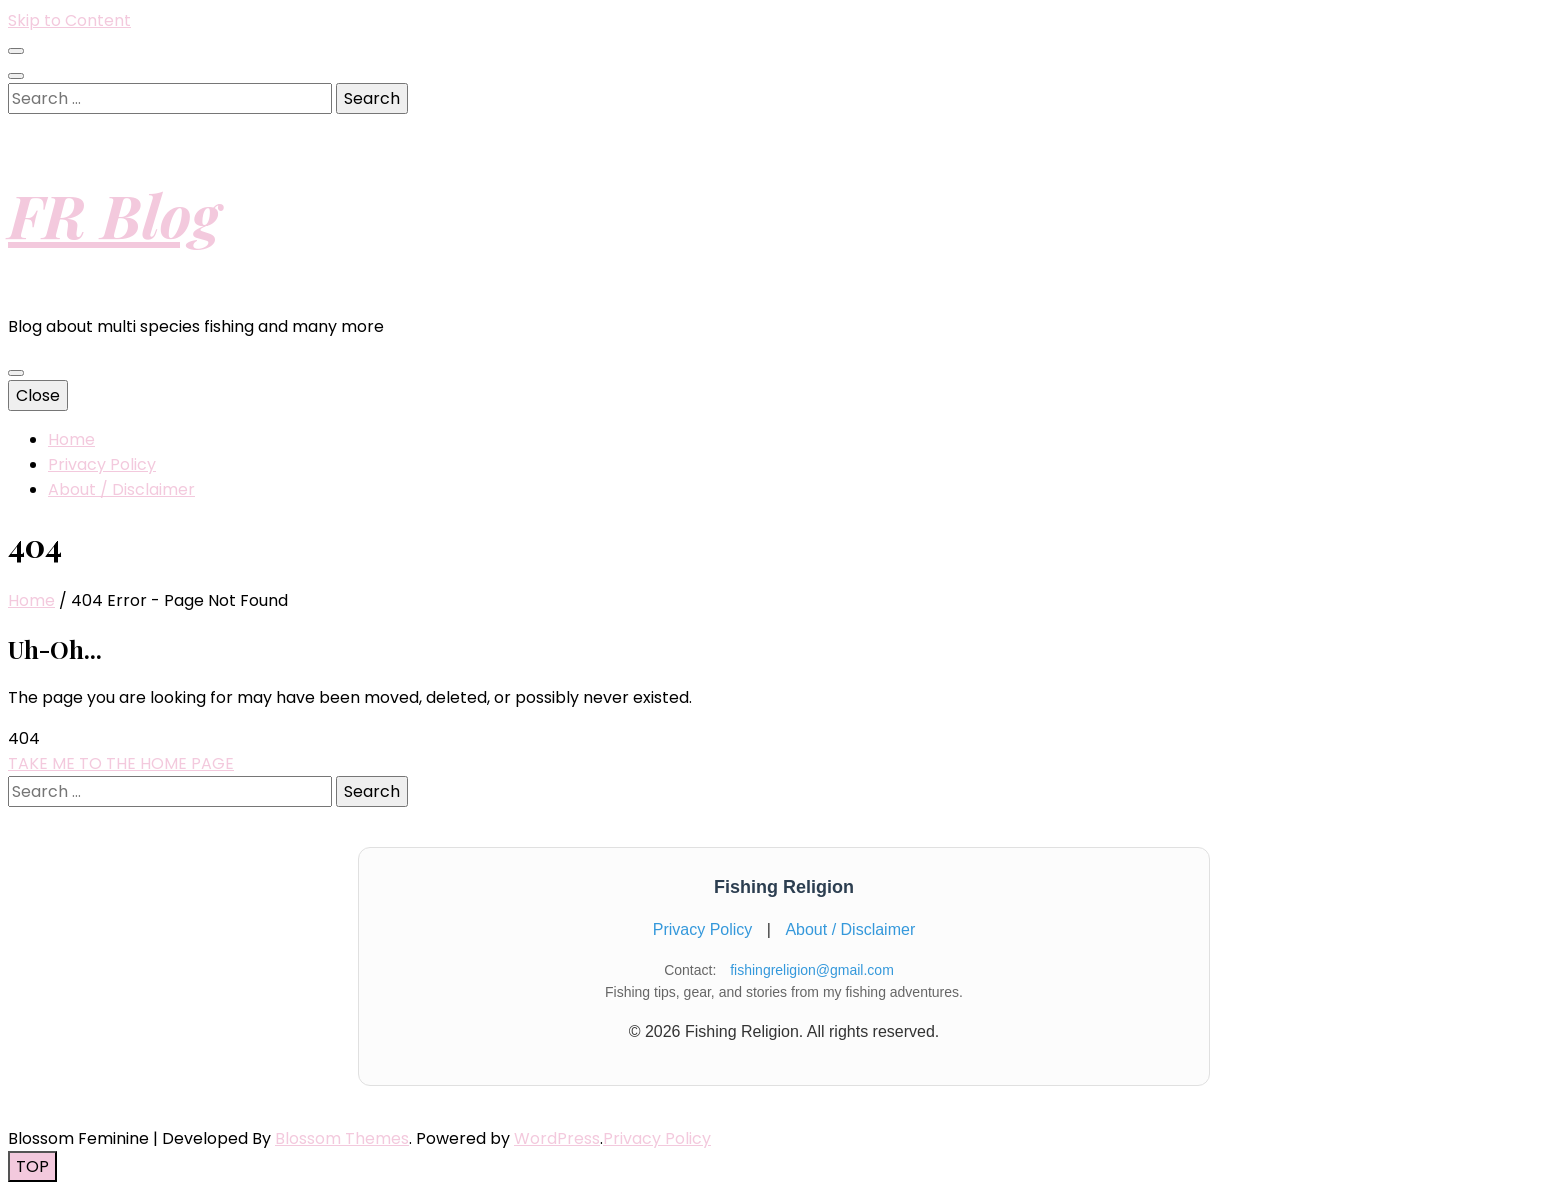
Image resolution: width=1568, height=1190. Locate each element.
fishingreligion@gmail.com (812, 970)
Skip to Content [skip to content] (69, 20)
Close (38, 395)
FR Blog (114, 214)
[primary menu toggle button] (16, 373)
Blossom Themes (342, 1138)
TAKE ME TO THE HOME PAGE (121, 763)
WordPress (557, 1138)
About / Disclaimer (121, 489)
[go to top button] (32, 1166)
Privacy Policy (102, 464)
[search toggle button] (16, 76)
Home (71, 439)
